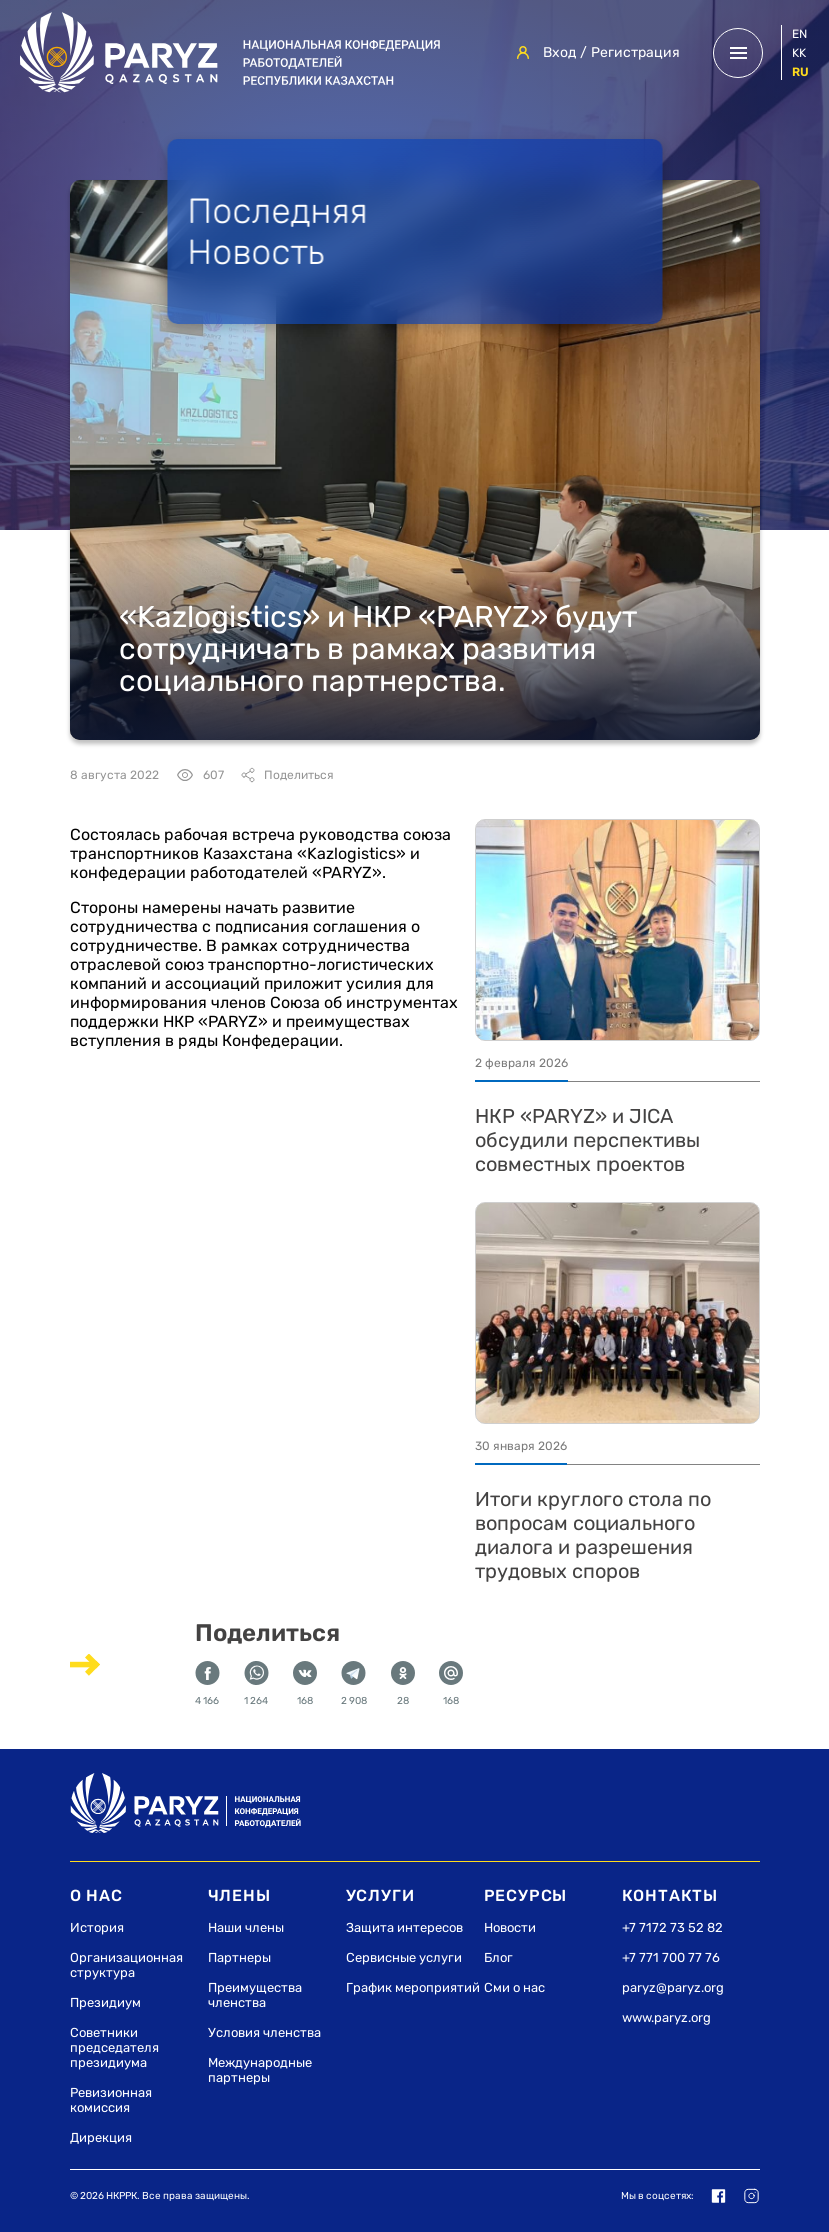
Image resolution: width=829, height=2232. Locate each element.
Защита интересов (404, 1927)
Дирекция (101, 2137)
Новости (510, 1927)
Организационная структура (126, 1965)
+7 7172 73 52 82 (672, 1927)
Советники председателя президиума (114, 2047)
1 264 (256, 1684)
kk (799, 53)
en (799, 34)
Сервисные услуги (404, 1957)
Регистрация (635, 52)
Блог (498, 1957)
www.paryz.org (666, 2017)
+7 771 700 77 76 (671, 1957)
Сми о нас (514, 1987)
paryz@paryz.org (673, 1987)
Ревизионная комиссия (111, 2100)
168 (305, 1684)
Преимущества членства (255, 1995)
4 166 (207, 1684)
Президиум (105, 2002)
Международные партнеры (260, 2070)
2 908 (354, 1684)
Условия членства (264, 2032)
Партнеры (239, 1957)
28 (403, 1684)
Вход (559, 52)
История (97, 1927)
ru (800, 72)
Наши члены (246, 1927)
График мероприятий (413, 1987)
